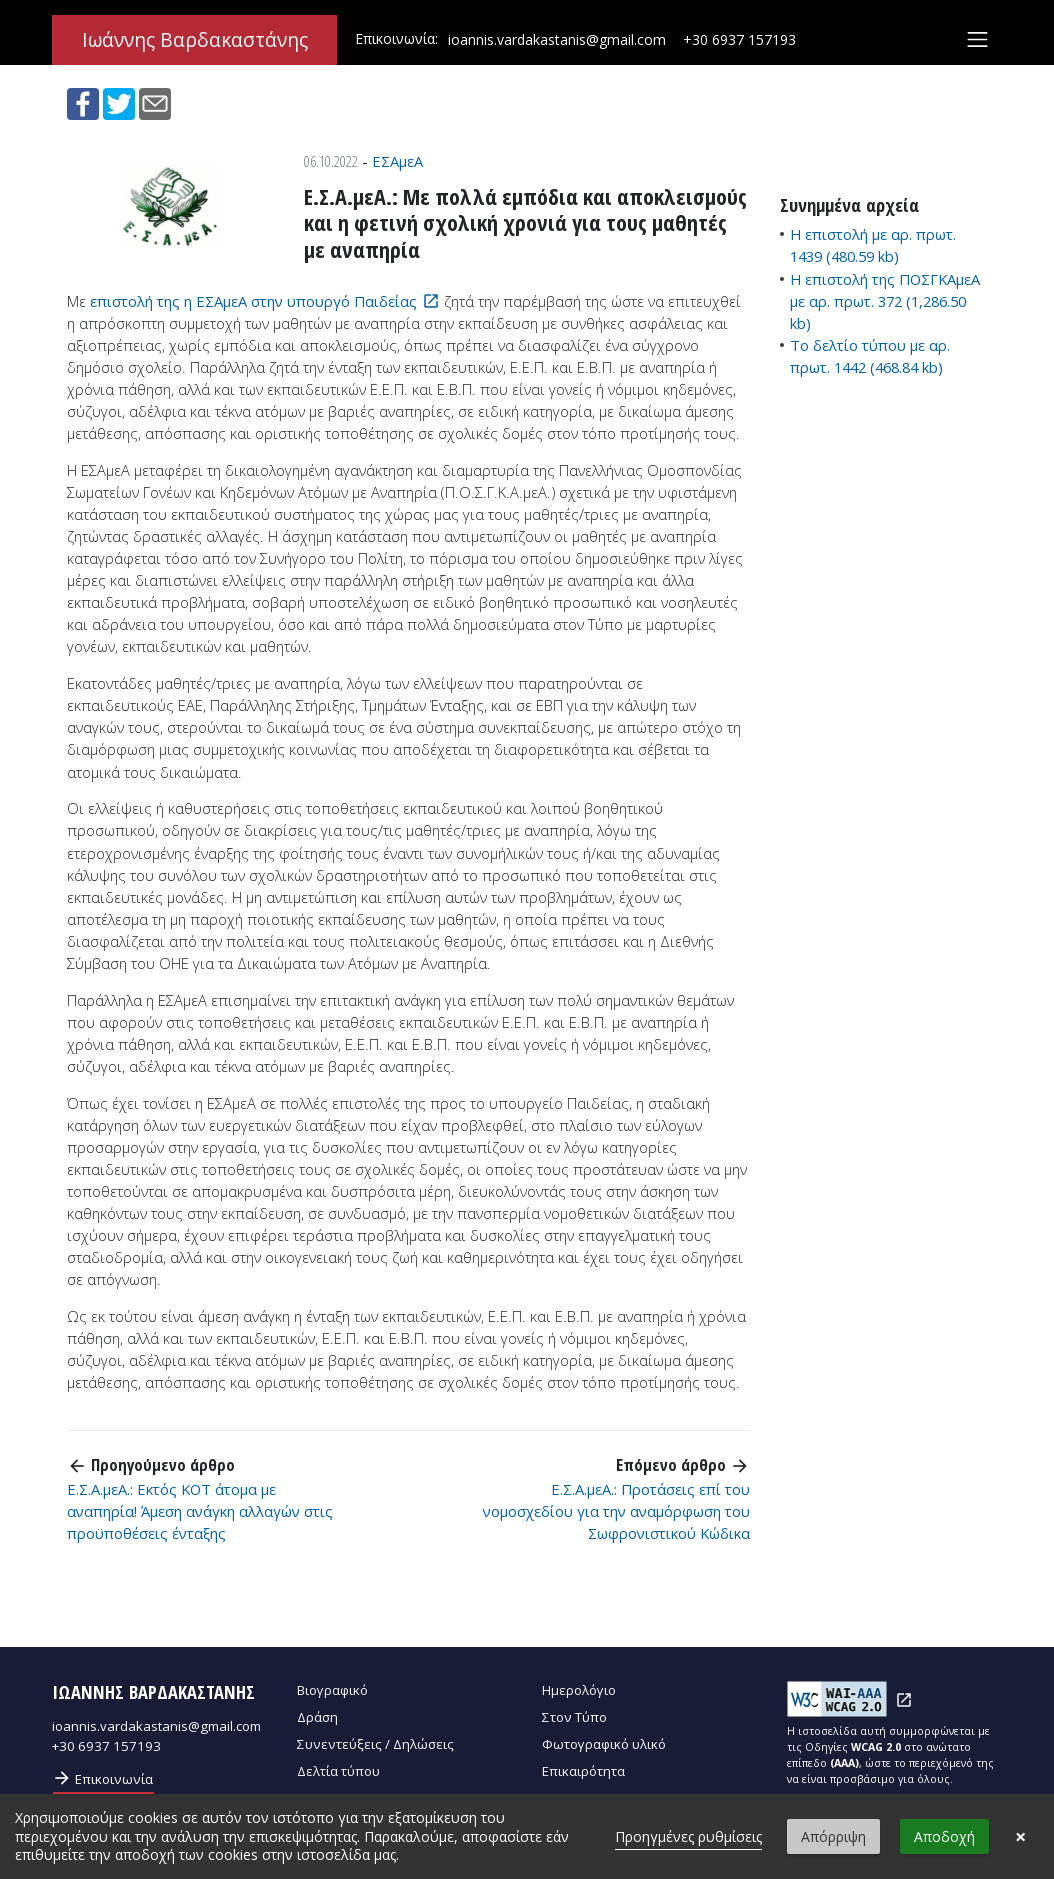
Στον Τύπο (574, 1717)
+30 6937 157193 (739, 39)
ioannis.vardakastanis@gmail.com (557, 39)
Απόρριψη (833, 1836)
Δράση (317, 1717)
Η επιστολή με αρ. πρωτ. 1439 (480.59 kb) (873, 245)
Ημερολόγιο (579, 1690)
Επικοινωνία (102, 1778)
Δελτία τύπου (338, 1771)
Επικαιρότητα (583, 1771)
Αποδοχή (944, 1836)
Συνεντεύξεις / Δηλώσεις (375, 1744)
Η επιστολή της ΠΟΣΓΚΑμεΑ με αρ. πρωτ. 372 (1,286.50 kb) (885, 301)
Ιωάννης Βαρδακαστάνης (195, 40)
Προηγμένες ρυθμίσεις (688, 1836)
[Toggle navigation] (977, 40)
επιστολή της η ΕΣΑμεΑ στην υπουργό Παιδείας (253, 301)
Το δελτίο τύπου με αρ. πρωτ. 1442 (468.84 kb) (870, 356)
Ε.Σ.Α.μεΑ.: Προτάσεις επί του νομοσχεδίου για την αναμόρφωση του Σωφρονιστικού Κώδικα (616, 1511)
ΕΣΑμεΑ (397, 161)
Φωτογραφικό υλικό (604, 1744)
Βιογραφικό (332, 1690)
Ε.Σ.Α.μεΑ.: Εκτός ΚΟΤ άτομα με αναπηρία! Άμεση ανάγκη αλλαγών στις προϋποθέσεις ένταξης (200, 1511)
